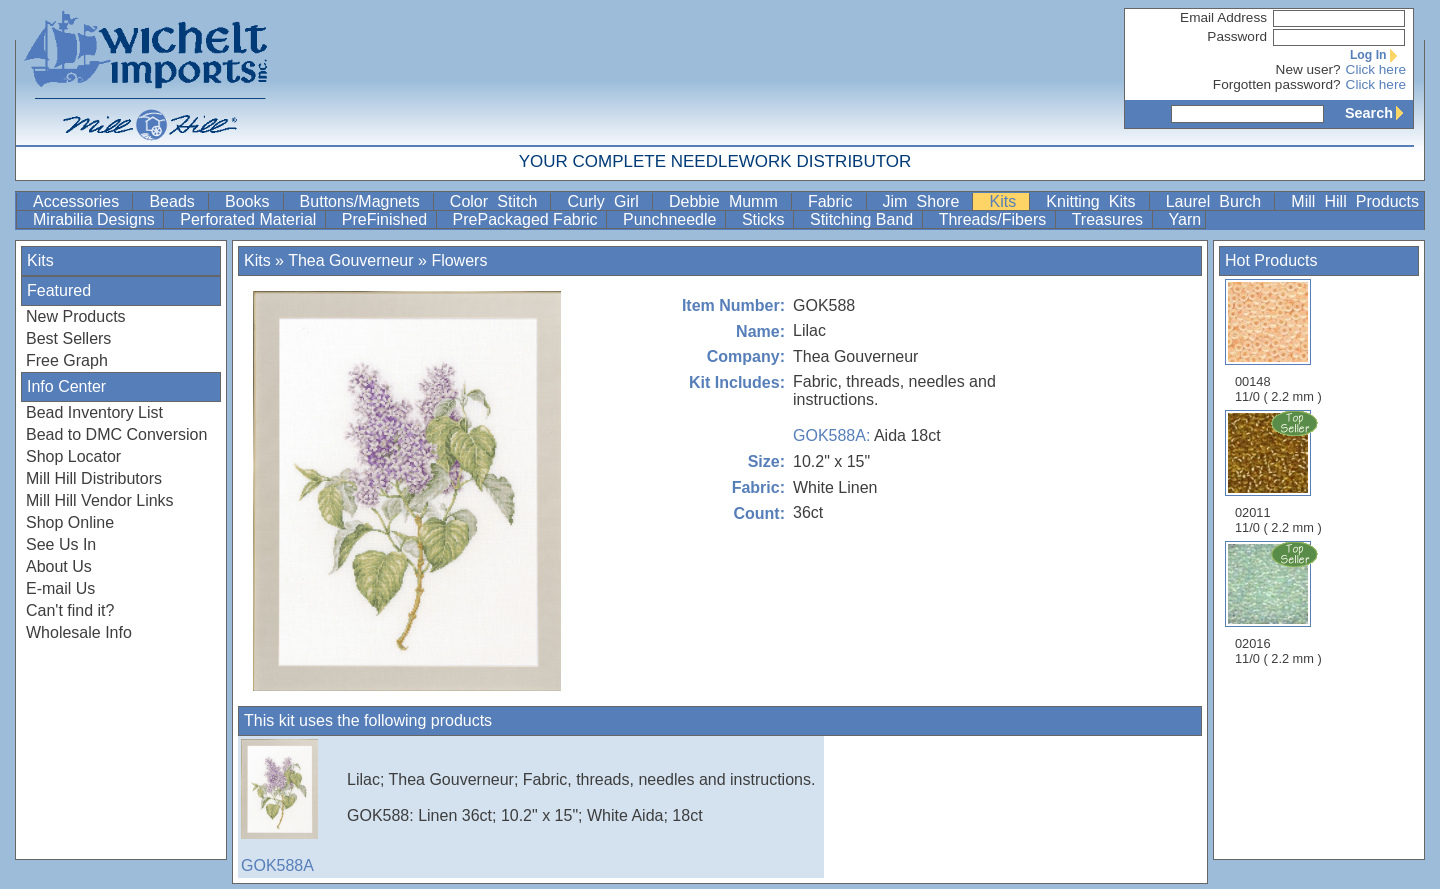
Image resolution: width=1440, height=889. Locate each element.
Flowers (459, 260)
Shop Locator (73, 456)
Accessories (80, 201)
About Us (59, 566)
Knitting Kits (1095, 201)
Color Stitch (498, 201)
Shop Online (70, 522)
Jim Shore (926, 201)
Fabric (835, 201)
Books (252, 201)
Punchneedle (672, 219)
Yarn (1185, 219)
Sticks (765, 219)
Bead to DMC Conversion (116, 434)
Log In (1378, 55)
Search (1379, 113)
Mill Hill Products (1355, 201)
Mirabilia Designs (96, 219)
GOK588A (291, 806)
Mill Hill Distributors (94, 478)
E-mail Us (60, 588)
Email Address (1223, 17)
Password (1237, 36)
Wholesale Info (79, 632)
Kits (1007, 201)
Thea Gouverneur (350, 260)
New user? (1308, 69)
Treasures (1110, 219)
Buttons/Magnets (364, 201)
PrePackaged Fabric (527, 219)
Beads (176, 201)
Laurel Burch (1218, 201)
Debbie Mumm (728, 201)
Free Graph (67, 360)
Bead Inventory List (94, 412)
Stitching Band (864, 219)
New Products (76, 316)
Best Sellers (68, 338)
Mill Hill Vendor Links (100, 500)
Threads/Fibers (995, 219)
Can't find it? (70, 610)
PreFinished (387, 219)
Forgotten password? (1277, 84)
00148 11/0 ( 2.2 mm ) (1278, 341)
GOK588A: (831, 435)
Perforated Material (250, 219)
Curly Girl (607, 201)
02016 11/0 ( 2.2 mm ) (1280, 603)
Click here (1376, 69)
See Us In (61, 544)
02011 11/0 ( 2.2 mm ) (1280, 472)
